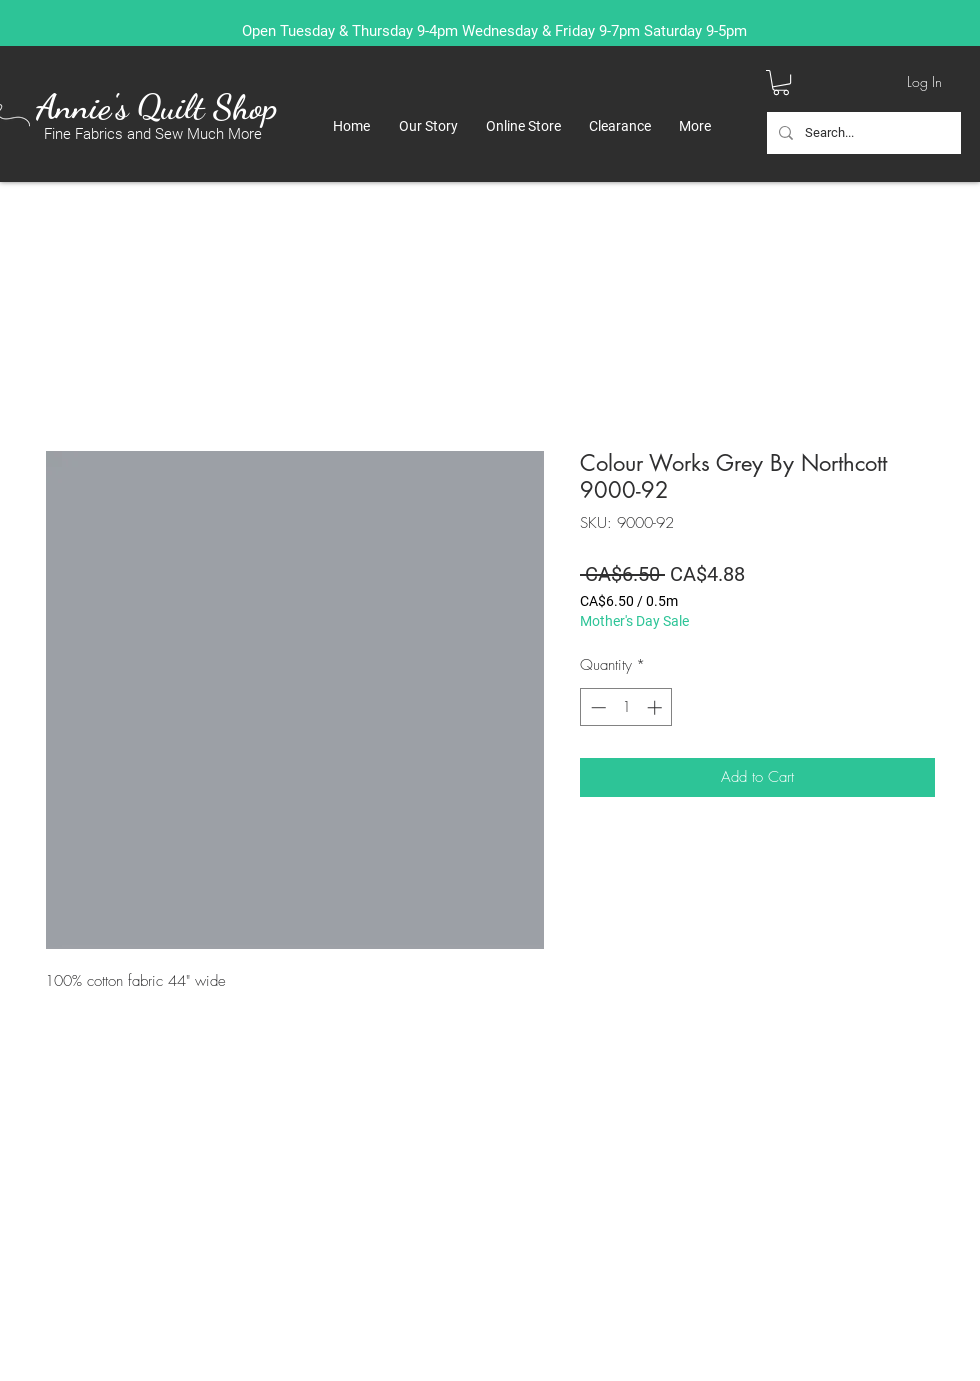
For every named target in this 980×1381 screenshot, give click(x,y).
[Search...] (862, 133)
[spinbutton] (626, 707)
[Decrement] (596, 707)
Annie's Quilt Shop (156, 107)
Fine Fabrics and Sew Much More (153, 134)
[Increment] (656, 707)
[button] (781, 82)
